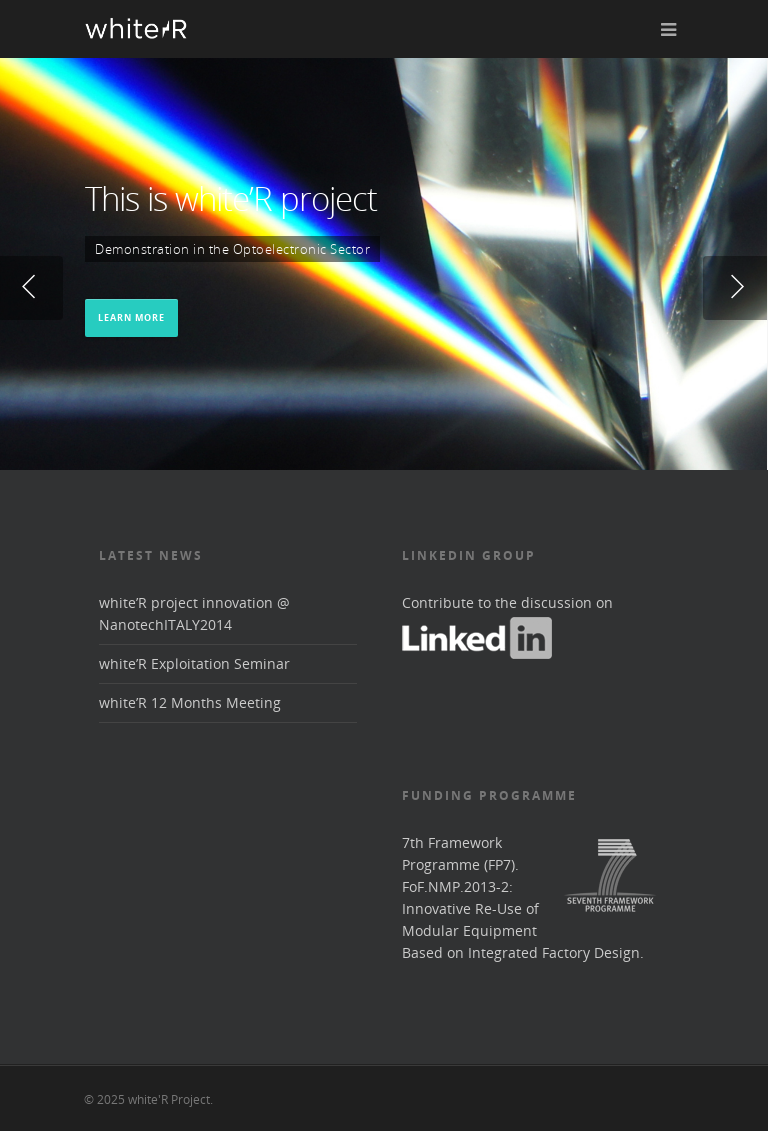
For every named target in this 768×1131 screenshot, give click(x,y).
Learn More (131, 316)
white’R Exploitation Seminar (194, 663)
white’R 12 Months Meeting (190, 702)
